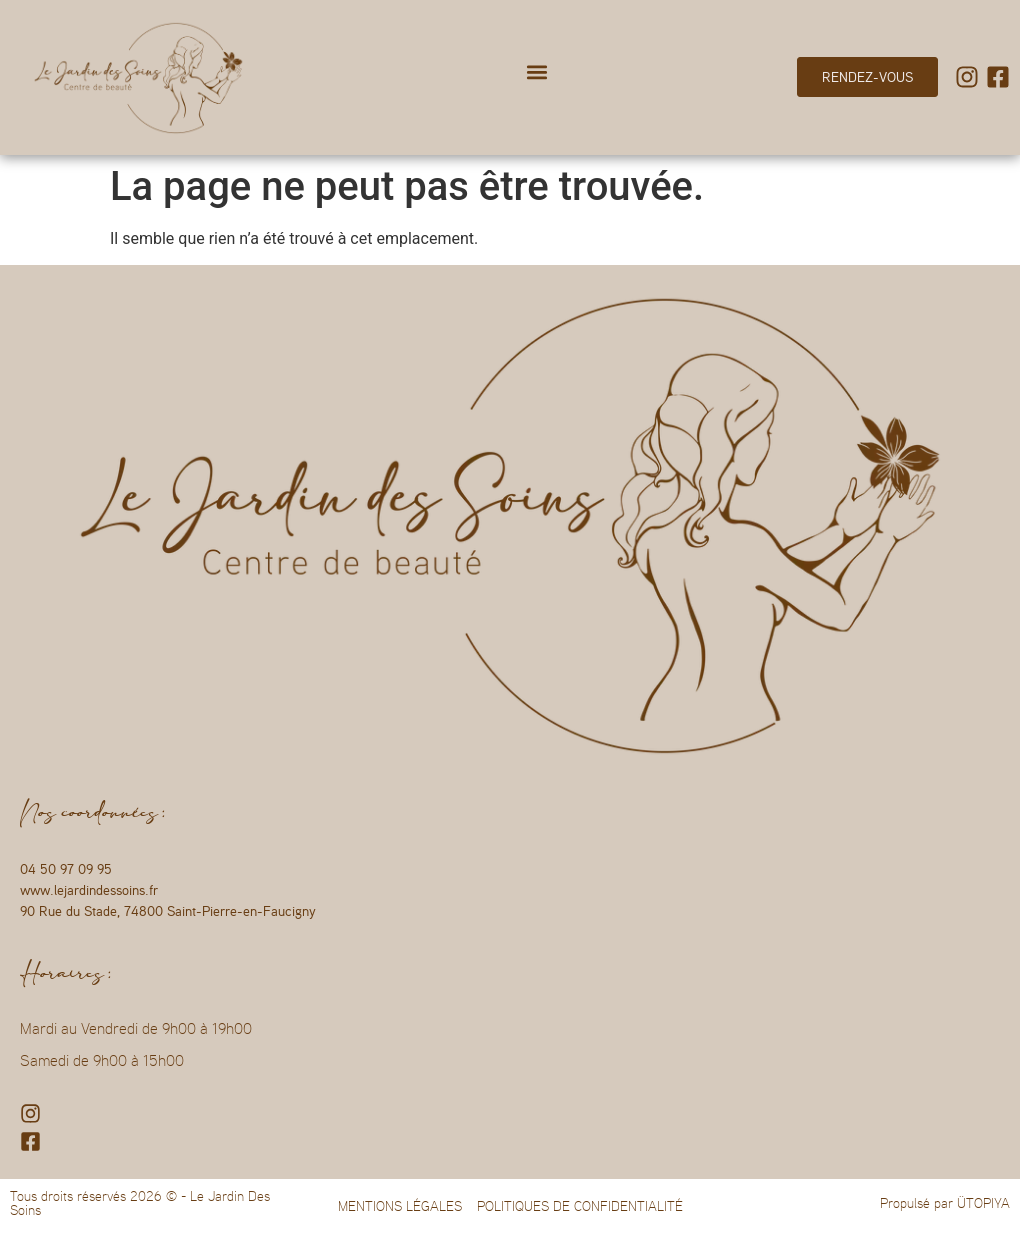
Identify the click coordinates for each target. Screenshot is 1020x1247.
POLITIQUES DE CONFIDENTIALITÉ (580, 1206)
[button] (536, 72)
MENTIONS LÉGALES (400, 1206)
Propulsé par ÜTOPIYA (945, 1203)
